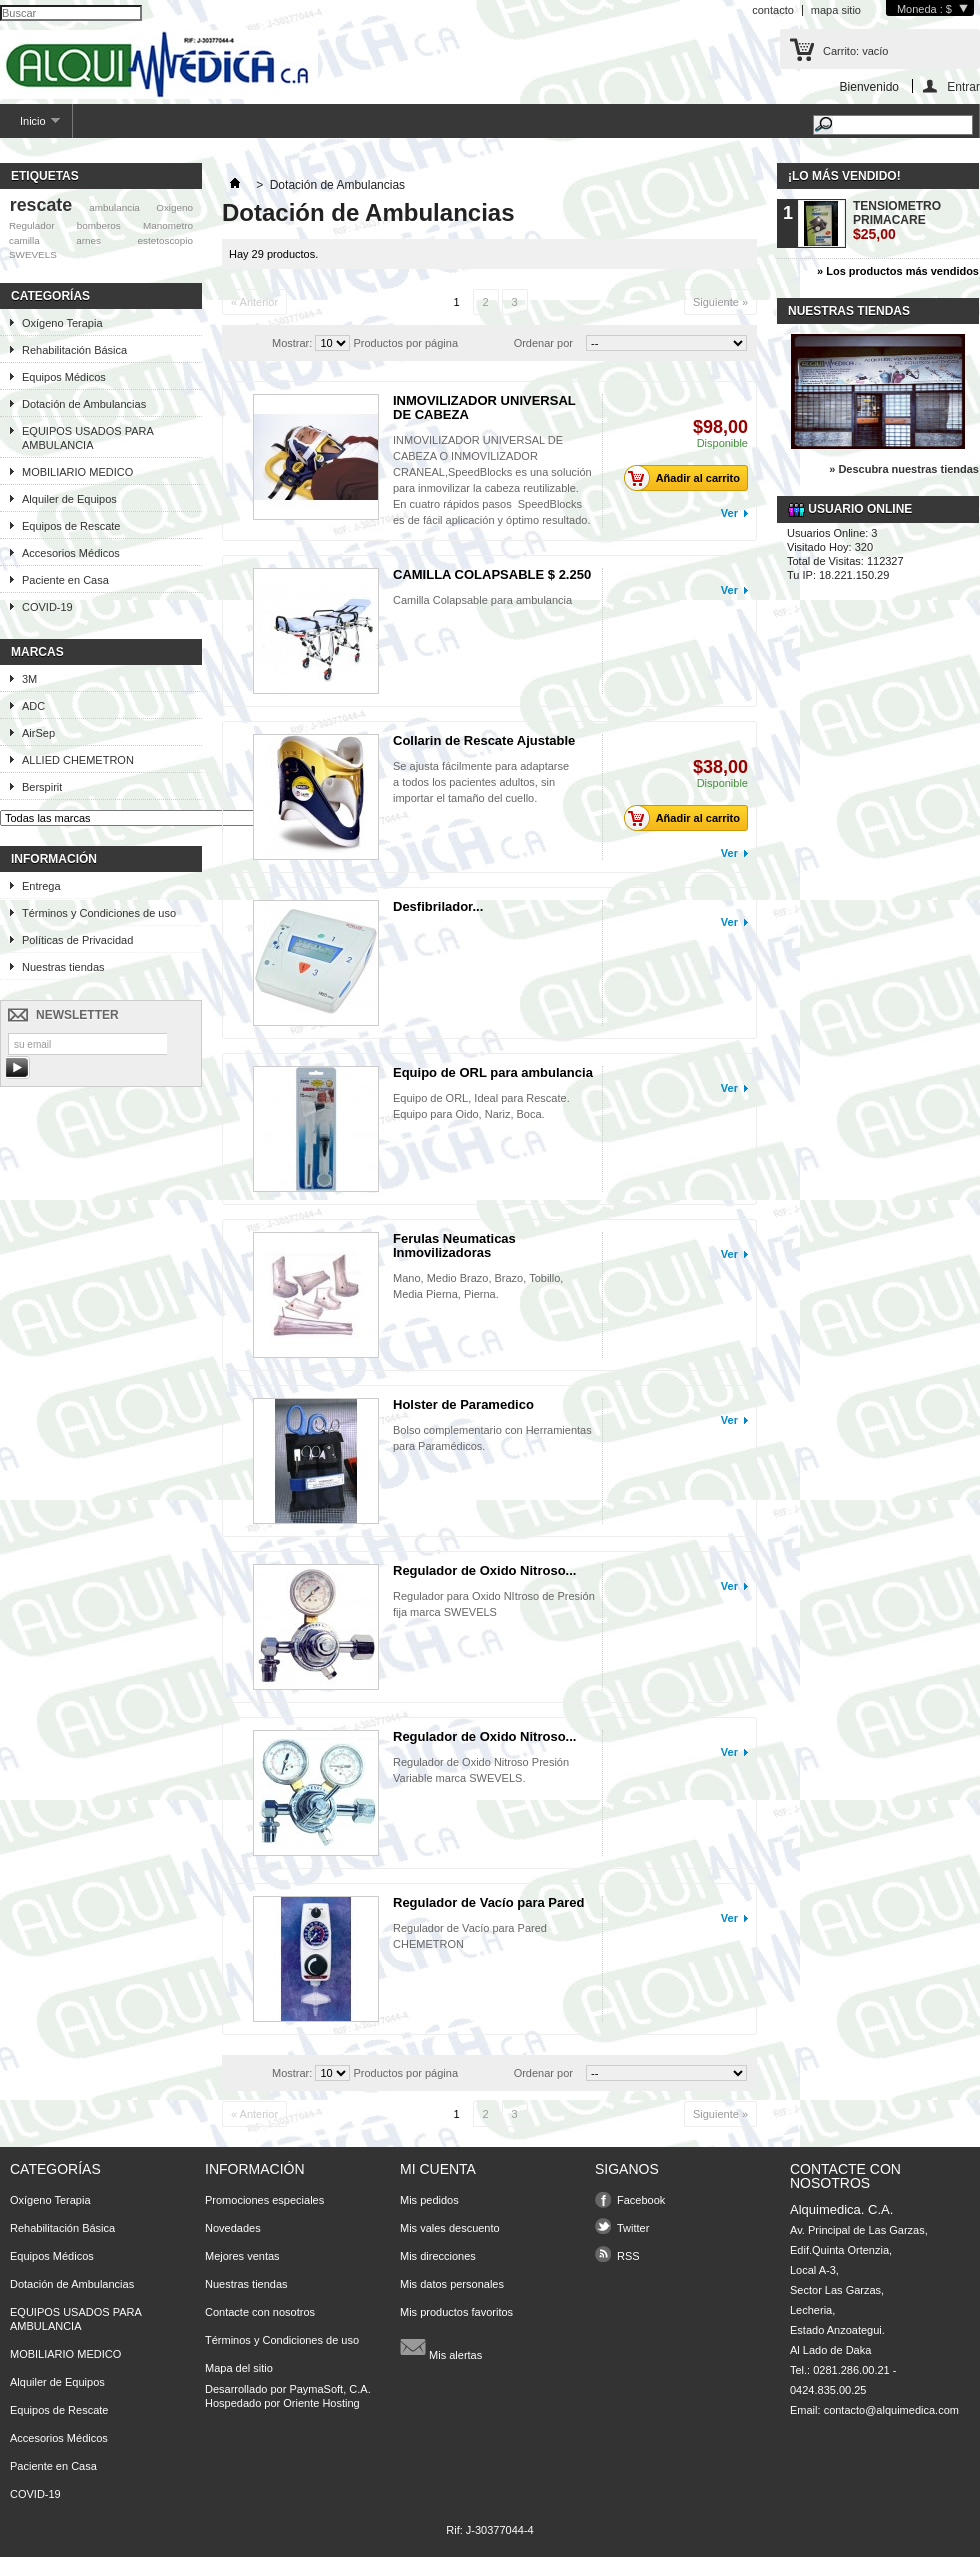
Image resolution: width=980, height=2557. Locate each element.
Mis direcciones (438, 2256)
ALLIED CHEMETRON (78, 760)
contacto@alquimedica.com (891, 2410)
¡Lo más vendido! (844, 176)
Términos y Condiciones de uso (99, 913)
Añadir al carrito (687, 478)
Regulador (32, 225)
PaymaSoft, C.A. (329, 2389)
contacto (773, 10)
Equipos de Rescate (71, 526)
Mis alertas (441, 2347)
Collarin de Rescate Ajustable (484, 740)
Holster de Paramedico (463, 1404)
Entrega (41, 886)
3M (29, 679)
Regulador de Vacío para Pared (488, 1902)
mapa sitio (836, 10)
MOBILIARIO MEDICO (77, 472)
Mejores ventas (242, 2256)
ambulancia (114, 207)
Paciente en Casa (65, 580)
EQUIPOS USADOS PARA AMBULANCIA (88, 438)
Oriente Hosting (321, 2403)
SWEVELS (33, 254)
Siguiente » (720, 302)
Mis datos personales (452, 2284)
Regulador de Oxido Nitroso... (484, 1570)
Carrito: (855, 51)
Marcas (37, 652)
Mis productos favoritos (456, 2312)
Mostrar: (292, 343)
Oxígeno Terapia (62, 323)
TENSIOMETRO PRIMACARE (897, 220)
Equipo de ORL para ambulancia (493, 1072)
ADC (33, 706)
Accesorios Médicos (71, 553)
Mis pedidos (429, 2200)
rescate (41, 205)
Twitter (633, 2228)
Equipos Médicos (64, 377)
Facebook (641, 2200)
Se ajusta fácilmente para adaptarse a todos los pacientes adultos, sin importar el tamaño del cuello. (481, 782)
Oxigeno (174, 207)
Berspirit (42, 787)
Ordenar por (543, 343)
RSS (628, 2256)
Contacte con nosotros (260, 2312)
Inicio (30, 126)
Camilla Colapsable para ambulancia (482, 600)
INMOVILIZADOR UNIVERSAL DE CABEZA (484, 407)
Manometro (168, 225)
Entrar (963, 86)
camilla (24, 240)
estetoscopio (165, 240)
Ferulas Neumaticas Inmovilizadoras (454, 1245)
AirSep (38, 733)
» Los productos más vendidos (898, 271)
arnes (88, 240)
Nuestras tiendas (63, 967)
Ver (729, 513)
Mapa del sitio (239, 2368)
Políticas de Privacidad (77, 940)
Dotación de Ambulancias (84, 404)
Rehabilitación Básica (74, 350)
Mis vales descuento (450, 2228)
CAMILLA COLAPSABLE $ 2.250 (492, 574)
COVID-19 (47, 607)
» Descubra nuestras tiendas (904, 469)
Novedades (233, 2228)
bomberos (99, 225)
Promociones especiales (264, 2200)
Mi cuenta (438, 2169)
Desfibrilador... (438, 906)
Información (54, 859)
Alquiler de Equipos (69, 499)
